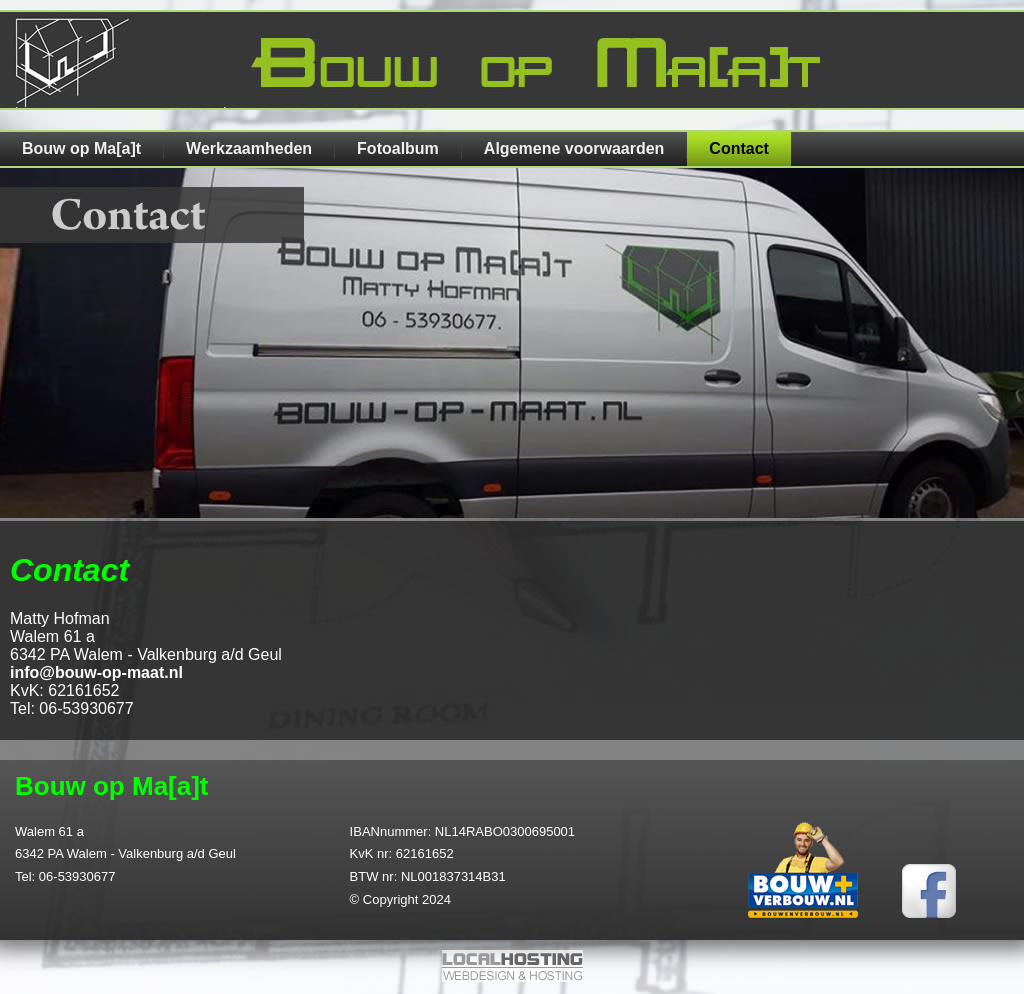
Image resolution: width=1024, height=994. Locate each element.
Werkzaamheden (249, 148)
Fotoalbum (398, 148)
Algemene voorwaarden (574, 148)
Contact (739, 148)
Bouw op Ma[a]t (81, 148)
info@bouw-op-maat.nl (96, 672)
